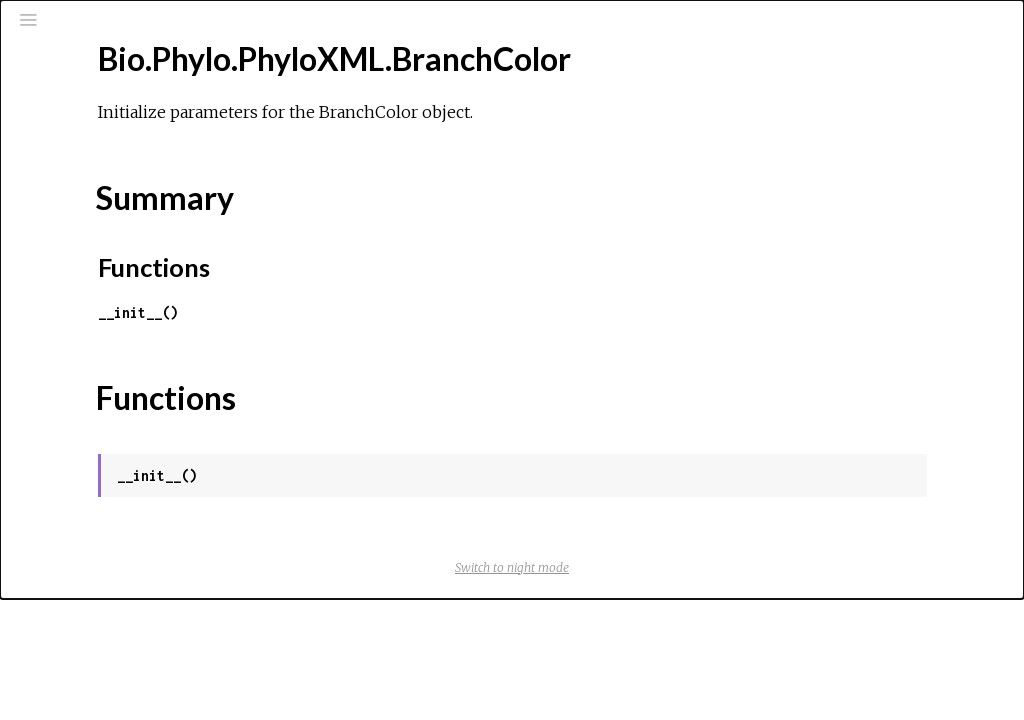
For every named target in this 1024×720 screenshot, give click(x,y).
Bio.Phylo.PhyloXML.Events (138, 540)
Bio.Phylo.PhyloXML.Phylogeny (149, 702)
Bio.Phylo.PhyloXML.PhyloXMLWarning (174, 675)
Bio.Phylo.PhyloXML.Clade (135, 378)
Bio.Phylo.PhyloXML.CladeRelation (163, 405)
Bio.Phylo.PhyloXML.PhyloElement (160, 648)
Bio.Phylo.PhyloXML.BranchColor (157, 267)
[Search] (136, 102)
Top (86, 301)
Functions (107, 345)
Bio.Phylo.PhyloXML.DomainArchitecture (183, 513)
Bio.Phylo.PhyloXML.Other (136, 621)
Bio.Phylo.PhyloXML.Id (122, 567)
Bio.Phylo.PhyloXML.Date (132, 459)
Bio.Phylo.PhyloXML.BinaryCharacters (174, 240)
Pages (71, 153)
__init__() (400, 312)
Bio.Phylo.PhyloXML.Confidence (154, 432)
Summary (104, 323)
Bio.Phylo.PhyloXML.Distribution (154, 486)
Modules (83, 180)
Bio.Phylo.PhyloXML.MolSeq (141, 594)
